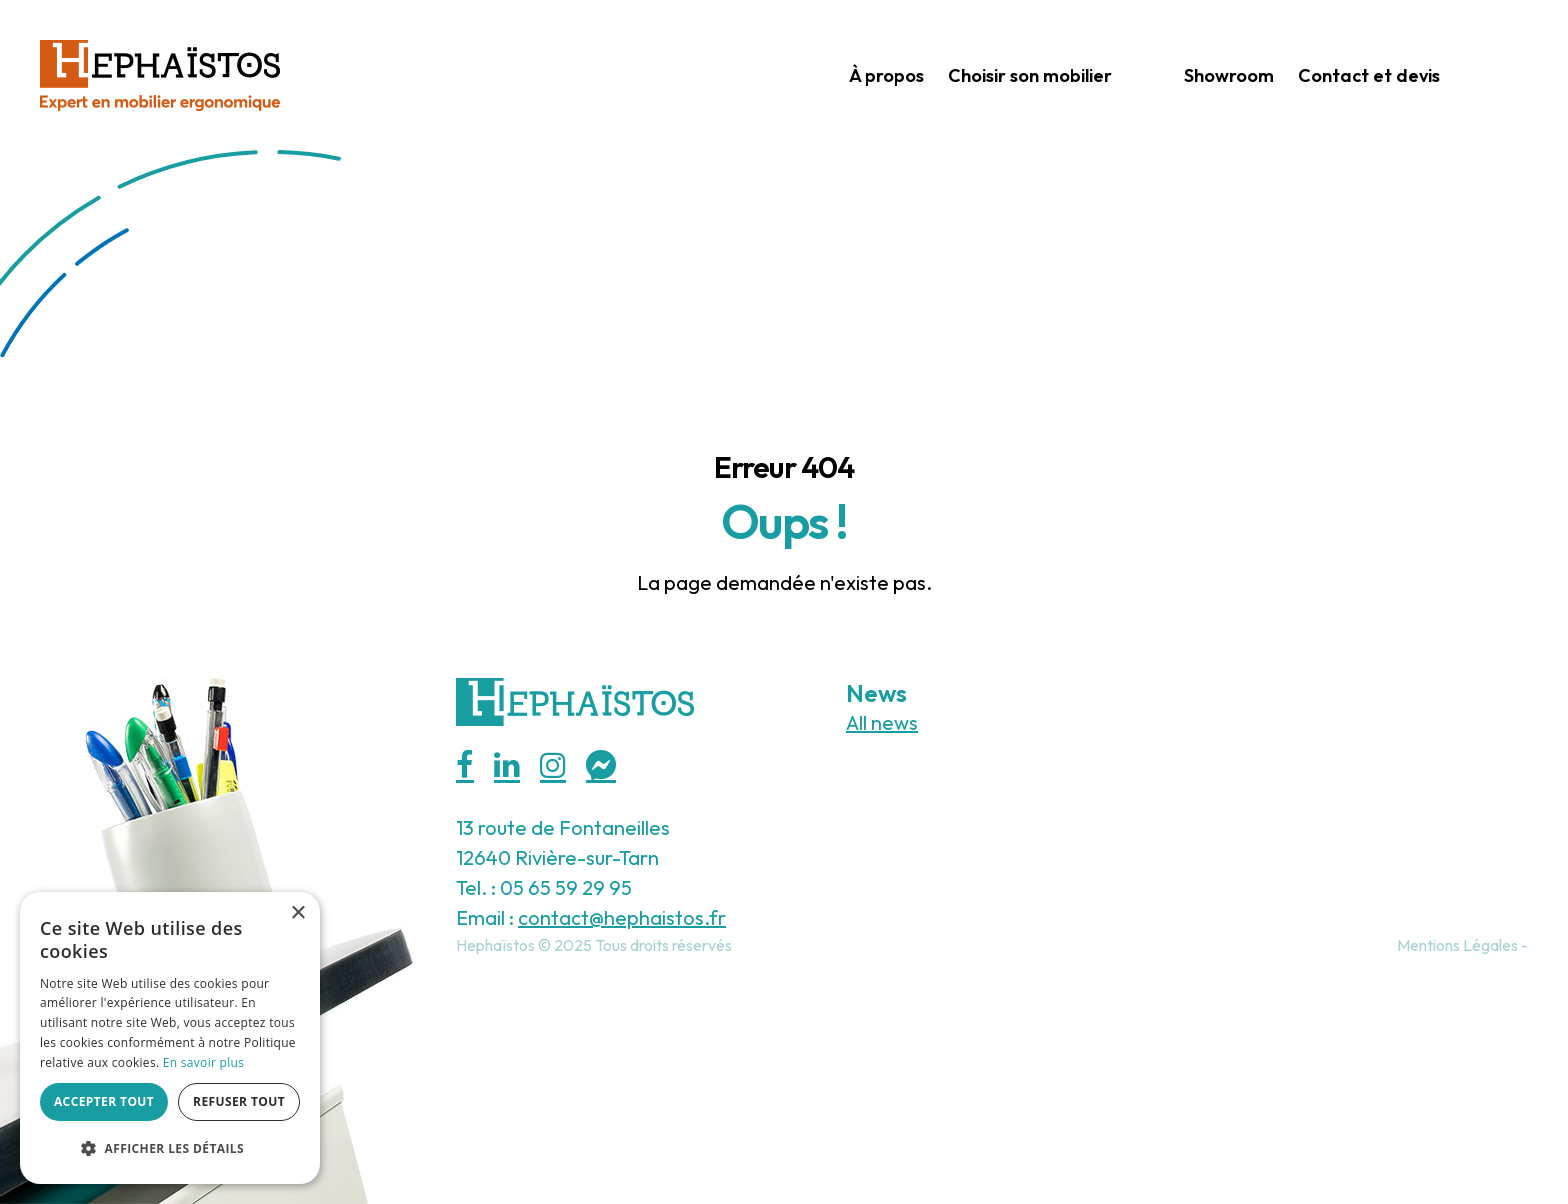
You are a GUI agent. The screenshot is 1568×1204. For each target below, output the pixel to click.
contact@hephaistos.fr (622, 917)
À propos (886, 75)
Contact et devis (1369, 75)
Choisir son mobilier (1030, 75)
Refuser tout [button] (239, 1101)
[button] (170, 1149)
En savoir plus (203, 1062)
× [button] (297, 913)
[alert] (170, 1038)
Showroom (1229, 75)
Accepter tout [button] (104, 1101)
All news (882, 722)
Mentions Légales (1457, 945)
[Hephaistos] (160, 72)
